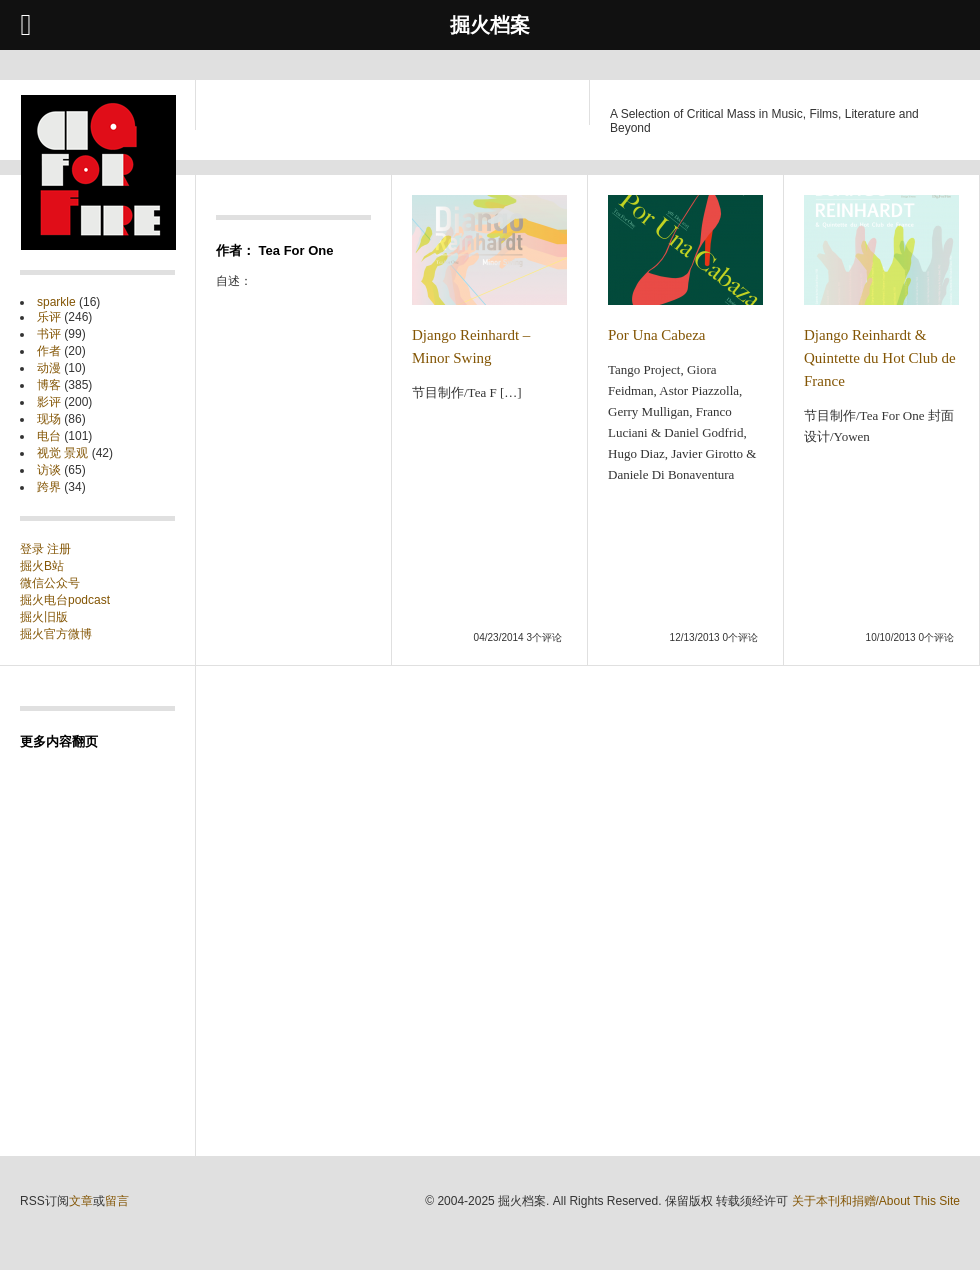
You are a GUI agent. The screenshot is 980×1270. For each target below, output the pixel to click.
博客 (49, 385)
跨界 (49, 487)
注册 (59, 549)
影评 (49, 402)
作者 (49, 351)
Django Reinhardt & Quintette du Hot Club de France (880, 358)
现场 (49, 419)
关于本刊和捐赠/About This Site (876, 1201)
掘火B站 (42, 566)
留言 (117, 1201)
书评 (49, 334)
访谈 (49, 470)
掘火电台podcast (65, 600)
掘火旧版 (44, 617)
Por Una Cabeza (656, 335)
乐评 (49, 317)
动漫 (49, 368)
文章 (81, 1201)
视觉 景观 (62, 453)
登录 (33, 549)
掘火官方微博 (56, 634)
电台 (49, 436)
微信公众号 (50, 583)
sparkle (56, 302)
